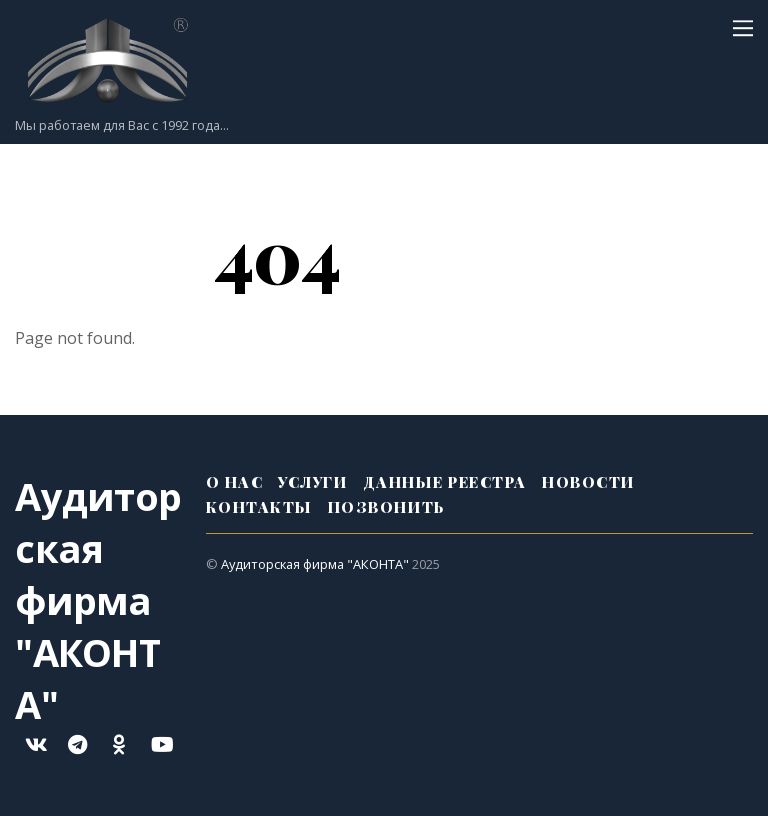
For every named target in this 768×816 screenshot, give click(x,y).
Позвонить (386, 507)
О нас (235, 482)
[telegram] (77, 743)
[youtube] (161, 743)
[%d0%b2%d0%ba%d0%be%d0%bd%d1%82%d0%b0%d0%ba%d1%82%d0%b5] (35, 743)
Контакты (259, 507)
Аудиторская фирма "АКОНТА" (315, 564)
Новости (588, 482)
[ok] (119, 743)
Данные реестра (445, 482)
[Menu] (743, 27)
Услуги (312, 482)
